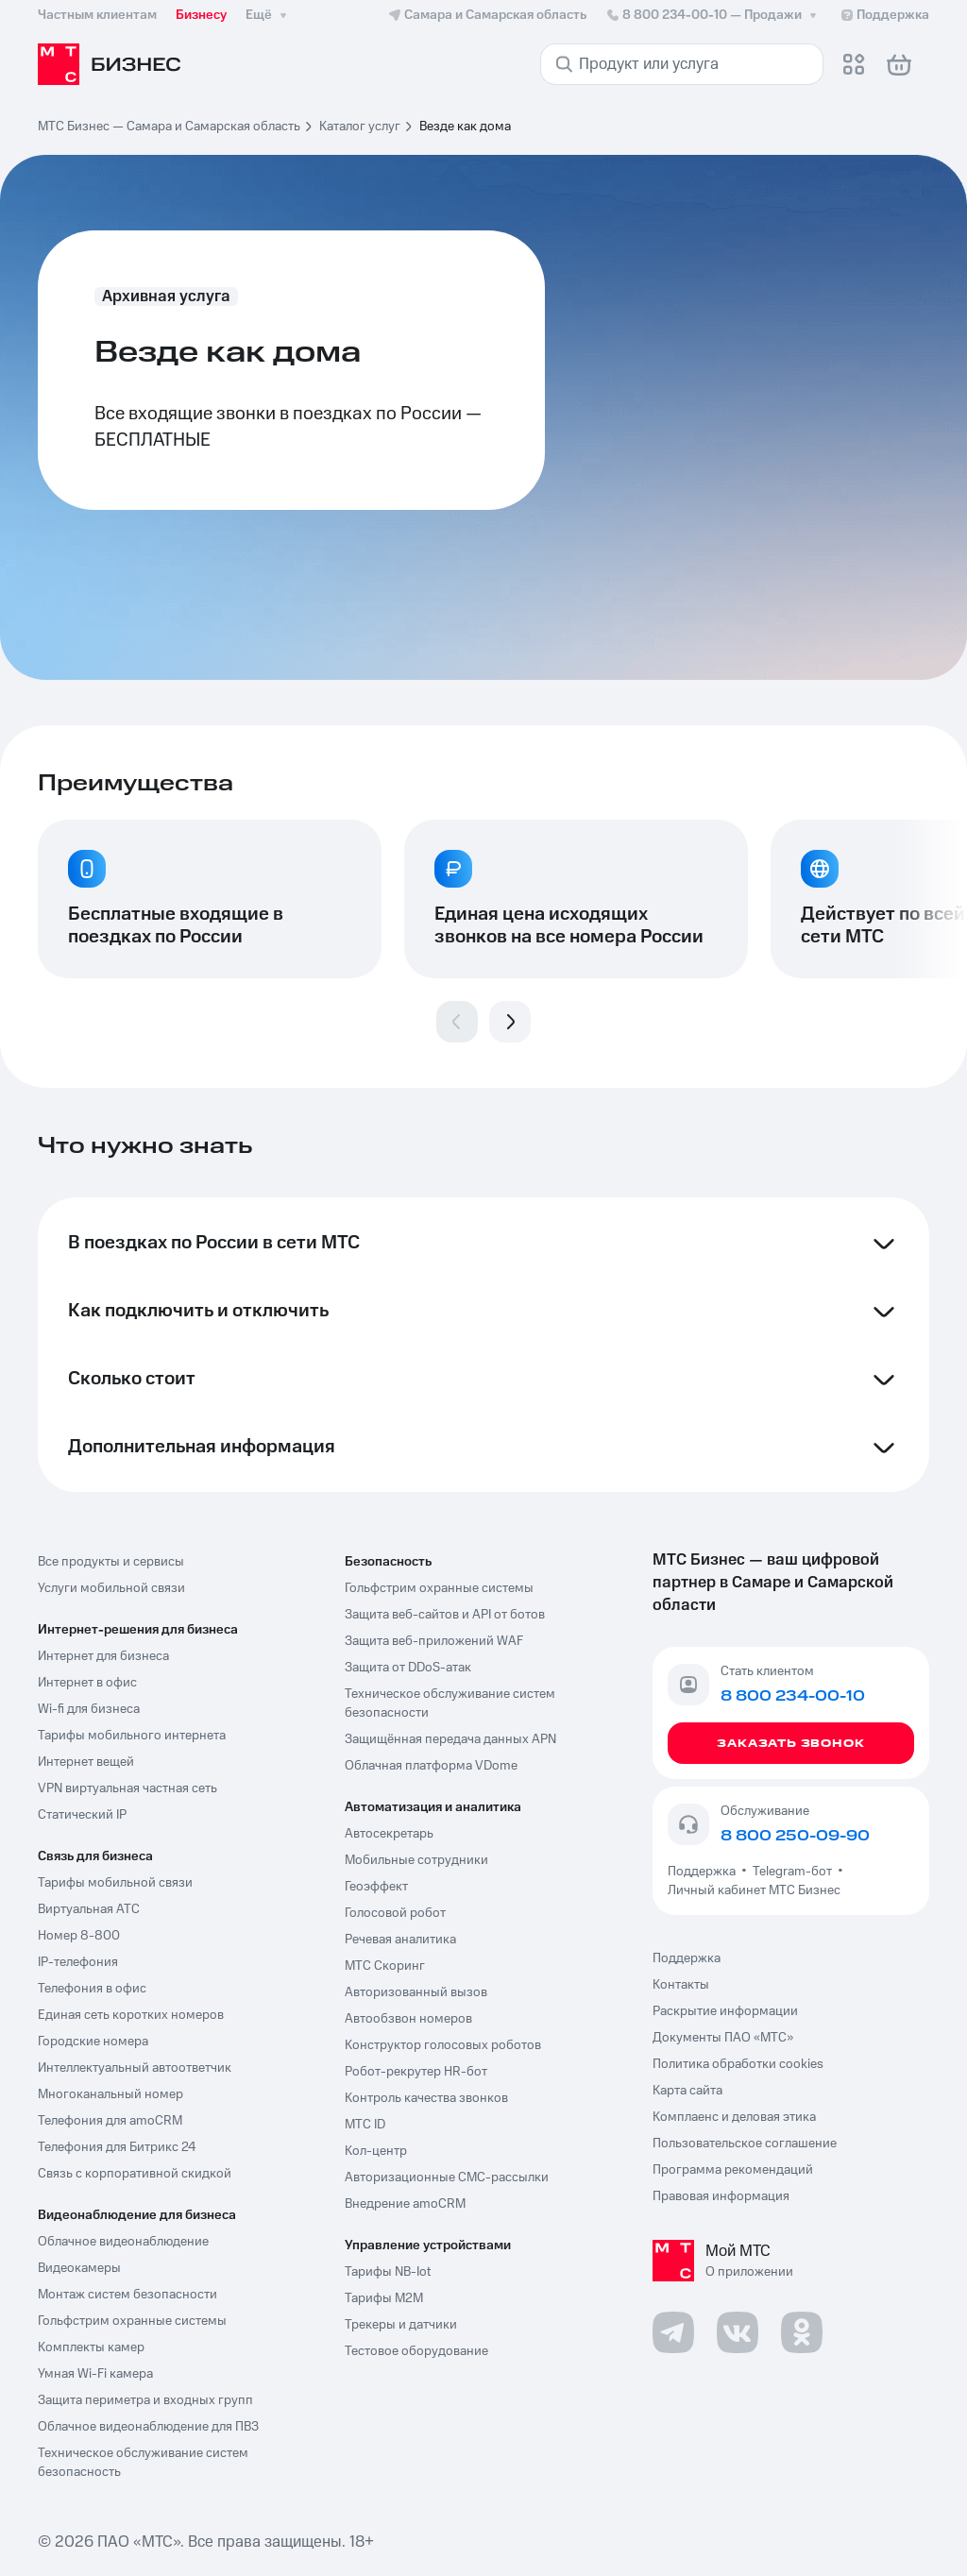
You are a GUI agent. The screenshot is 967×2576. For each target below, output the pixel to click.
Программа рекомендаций (733, 2170)
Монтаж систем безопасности (127, 2294)
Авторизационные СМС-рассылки (447, 2177)
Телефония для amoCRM (110, 2120)
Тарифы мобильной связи (115, 1882)
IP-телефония (78, 1962)
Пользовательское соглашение (745, 2143)
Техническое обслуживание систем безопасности (450, 1703)
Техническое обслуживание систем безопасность (143, 2463)
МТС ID (365, 2124)
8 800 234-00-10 (713, 15)
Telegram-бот (792, 1871)
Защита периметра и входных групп (145, 2400)
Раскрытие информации (725, 2011)
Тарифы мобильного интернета (132, 1735)
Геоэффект (376, 1886)
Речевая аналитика (400, 1939)
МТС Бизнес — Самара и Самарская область (169, 126)
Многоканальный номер (110, 2094)
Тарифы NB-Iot (388, 2271)
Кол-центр (376, 2151)
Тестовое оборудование (416, 2351)
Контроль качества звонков (426, 2098)
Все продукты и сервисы (111, 1561)
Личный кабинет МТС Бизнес (754, 1890)
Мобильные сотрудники (416, 1860)
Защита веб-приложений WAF (434, 1641)
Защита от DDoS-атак (408, 1667)
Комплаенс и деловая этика (734, 2117)
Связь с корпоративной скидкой (134, 2173)
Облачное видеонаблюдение (123, 2241)
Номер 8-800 (79, 1935)
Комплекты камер (91, 2347)
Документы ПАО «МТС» (723, 2037)
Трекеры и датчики (401, 2324)
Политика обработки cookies (738, 2064)
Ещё (268, 15)
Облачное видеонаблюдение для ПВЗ (148, 2426)
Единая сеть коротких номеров (131, 2015)
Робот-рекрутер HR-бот (416, 2071)
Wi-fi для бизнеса (89, 1709)
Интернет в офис (87, 1682)
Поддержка (704, 1871)
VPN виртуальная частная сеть (127, 1788)
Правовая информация (721, 2196)
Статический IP (82, 1814)
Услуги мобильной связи (111, 1588)
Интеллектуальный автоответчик (134, 2068)
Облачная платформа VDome (431, 1765)
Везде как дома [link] (465, 126)
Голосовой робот (395, 1913)
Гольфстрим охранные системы (132, 2321)
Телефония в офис (92, 1988)
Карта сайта (687, 2090)
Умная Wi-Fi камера (95, 2373)
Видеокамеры (79, 2268)
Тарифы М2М (384, 2298)
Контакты (681, 1984)
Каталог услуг (359, 126)
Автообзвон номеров (408, 2018)
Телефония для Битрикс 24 (117, 2147)
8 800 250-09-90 (795, 1835)
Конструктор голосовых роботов (443, 2045)
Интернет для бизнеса (103, 1656)
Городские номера (93, 2041)
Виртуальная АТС (89, 1909)
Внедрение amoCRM (405, 2204)
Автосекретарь (389, 1833)
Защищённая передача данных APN (450, 1739)
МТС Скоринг (385, 1966)
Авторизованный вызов (416, 1992)
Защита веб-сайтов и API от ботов (445, 1614)
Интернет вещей (86, 1762)
